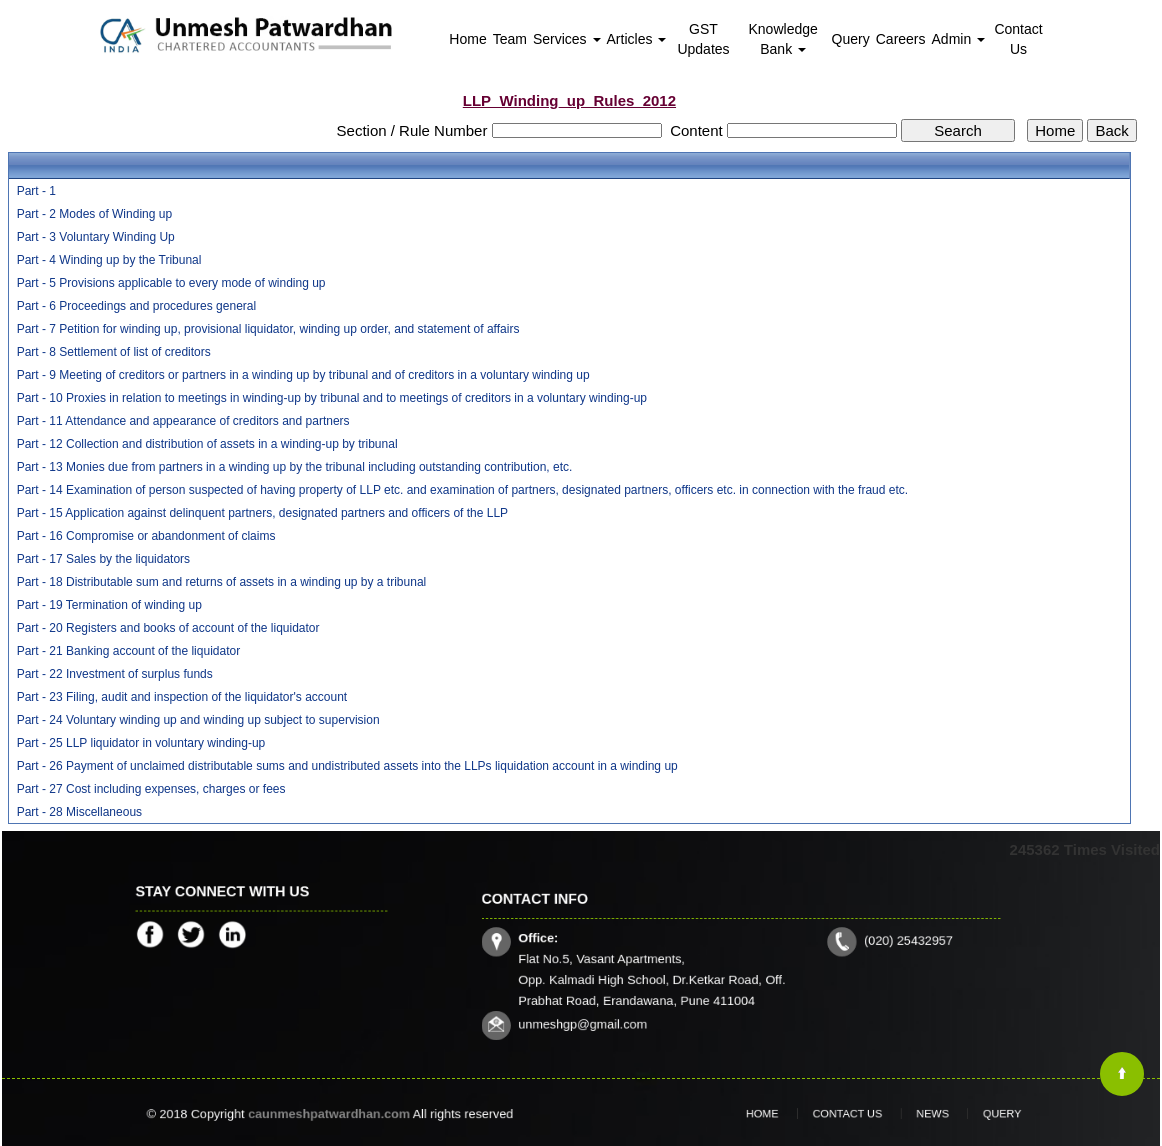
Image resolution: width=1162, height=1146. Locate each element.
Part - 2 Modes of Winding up (94, 214)
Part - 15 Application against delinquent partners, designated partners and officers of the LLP (262, 513)
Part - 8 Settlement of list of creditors (114, 352)
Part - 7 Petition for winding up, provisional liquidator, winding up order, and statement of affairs (268, 329)
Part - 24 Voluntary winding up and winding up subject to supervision (198, 720)
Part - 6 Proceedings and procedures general (136, 306)
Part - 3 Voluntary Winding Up (96, 237)
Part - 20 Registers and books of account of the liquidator (168, 628)
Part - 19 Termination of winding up (109, 605)
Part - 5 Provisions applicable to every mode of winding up (171, 283)
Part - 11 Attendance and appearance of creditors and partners (183, 421)
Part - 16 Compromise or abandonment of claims (146, 536)
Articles (637, 39)
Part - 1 (36, 191)
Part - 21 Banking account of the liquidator (128, 651)
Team (510, 39)
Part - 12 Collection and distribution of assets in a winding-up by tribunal (207, 444)
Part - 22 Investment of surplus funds (115, 674)
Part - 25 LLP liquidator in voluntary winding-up (141, 743)
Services (567, 39)
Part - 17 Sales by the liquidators (103, 559)
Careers (901, 39)
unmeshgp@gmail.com (615, 1009)
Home (467, 39)
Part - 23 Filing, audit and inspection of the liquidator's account (182, 697)
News (919, 1114)
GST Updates (703, 39)
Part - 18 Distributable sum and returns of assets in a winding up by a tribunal (222, 582)
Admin (959, 39)
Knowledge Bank (783, 39)
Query (851, 39)
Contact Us (1018, 39)
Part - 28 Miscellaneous (79, 812)
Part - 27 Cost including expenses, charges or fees (151, 789)
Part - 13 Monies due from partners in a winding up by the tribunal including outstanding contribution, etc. (295, 467)
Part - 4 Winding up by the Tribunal (109, 260)
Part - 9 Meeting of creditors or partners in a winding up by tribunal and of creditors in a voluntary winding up (303, 375)
